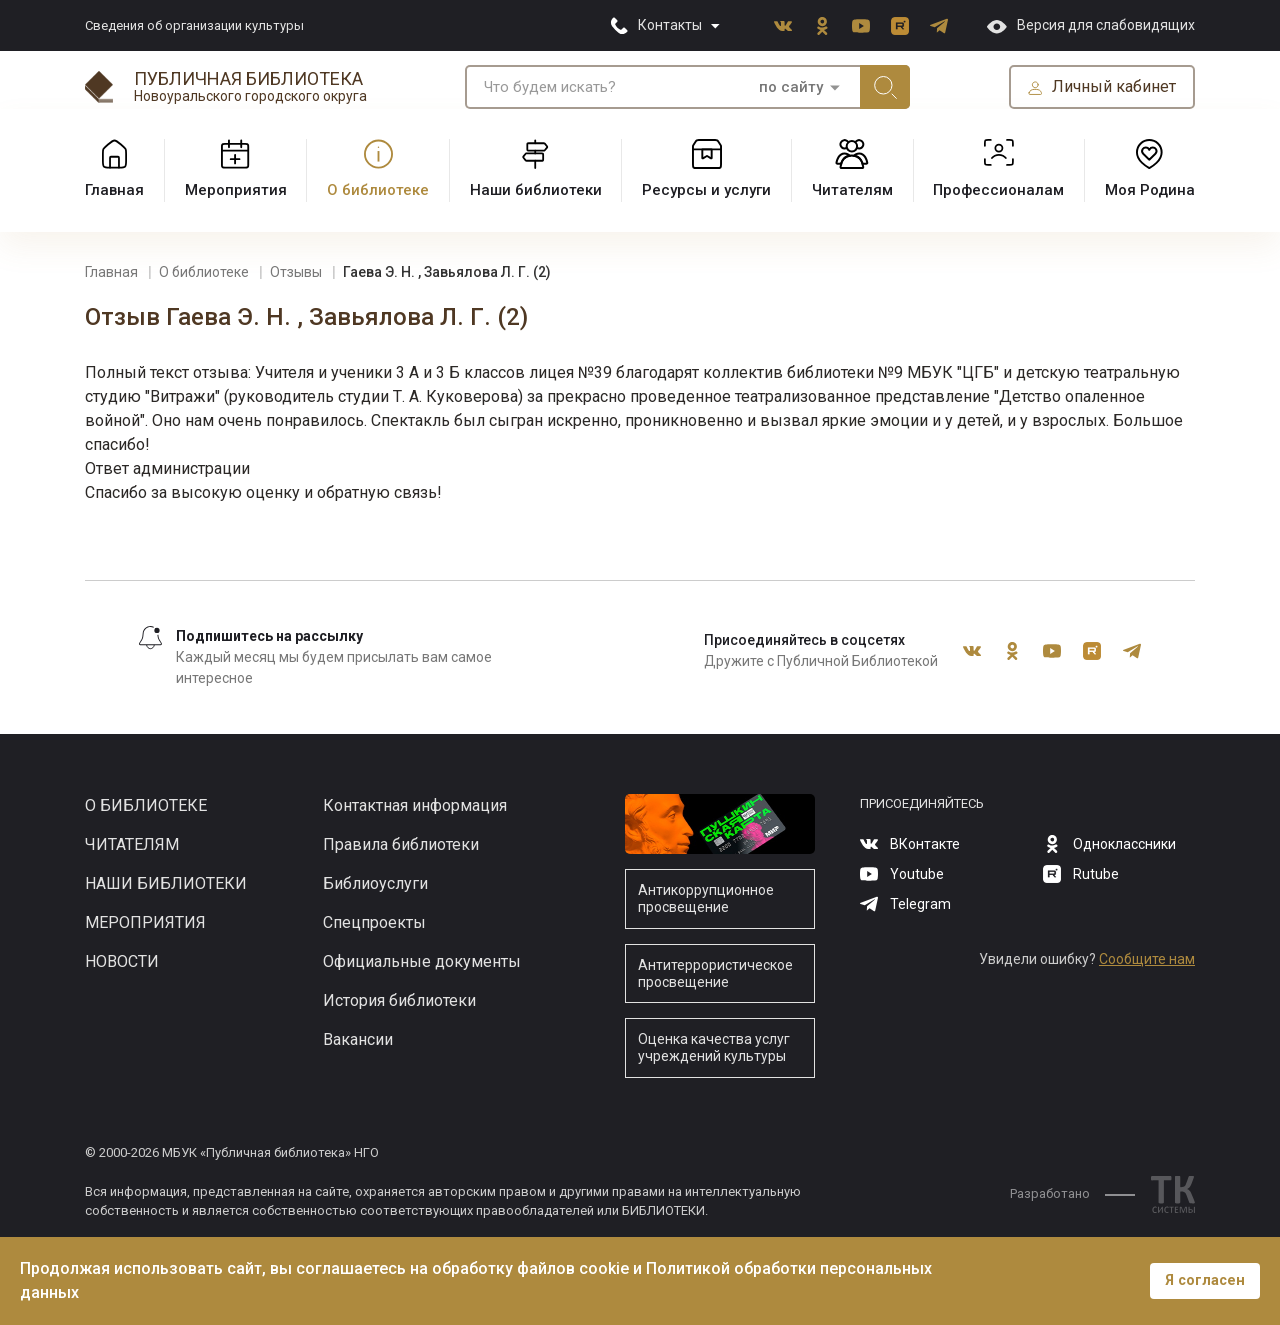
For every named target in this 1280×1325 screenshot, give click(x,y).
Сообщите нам (1147, 959)
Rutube (900, 26)
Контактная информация (415, 805)
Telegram (939, 26)
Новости (122, 961)
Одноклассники (822, 26)
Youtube (861, 26)
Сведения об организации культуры (194, 25)
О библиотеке (146, 805)
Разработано (1072, 1193)
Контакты (670, 25)
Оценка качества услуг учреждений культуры (714, 1047)
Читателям (132, 844)
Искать (885, 87)
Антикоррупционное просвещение (706, 898)
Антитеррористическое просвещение (715, 973)
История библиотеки (399, 1000)
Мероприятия (145, 922)
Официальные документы (422, 961)
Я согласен (1205, 1280)
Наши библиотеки (166, 883)
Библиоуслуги (375, 883)
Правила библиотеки (401, 844)
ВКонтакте (783, 26)
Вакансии (358, 1039)
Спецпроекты (374, 922)
